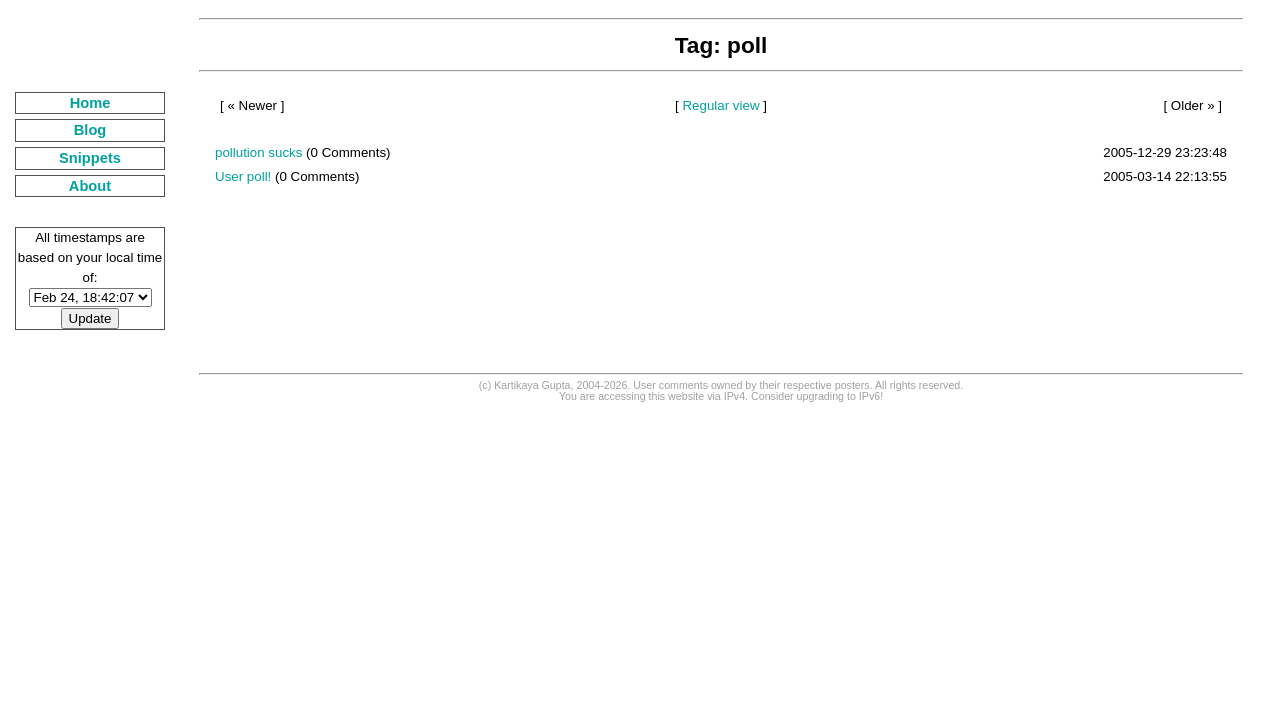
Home (90, 103)
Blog (90, 130)
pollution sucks (258, 152)
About (90, 186)
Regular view (720, 105)
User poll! (243, 176)
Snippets (90, 158)
